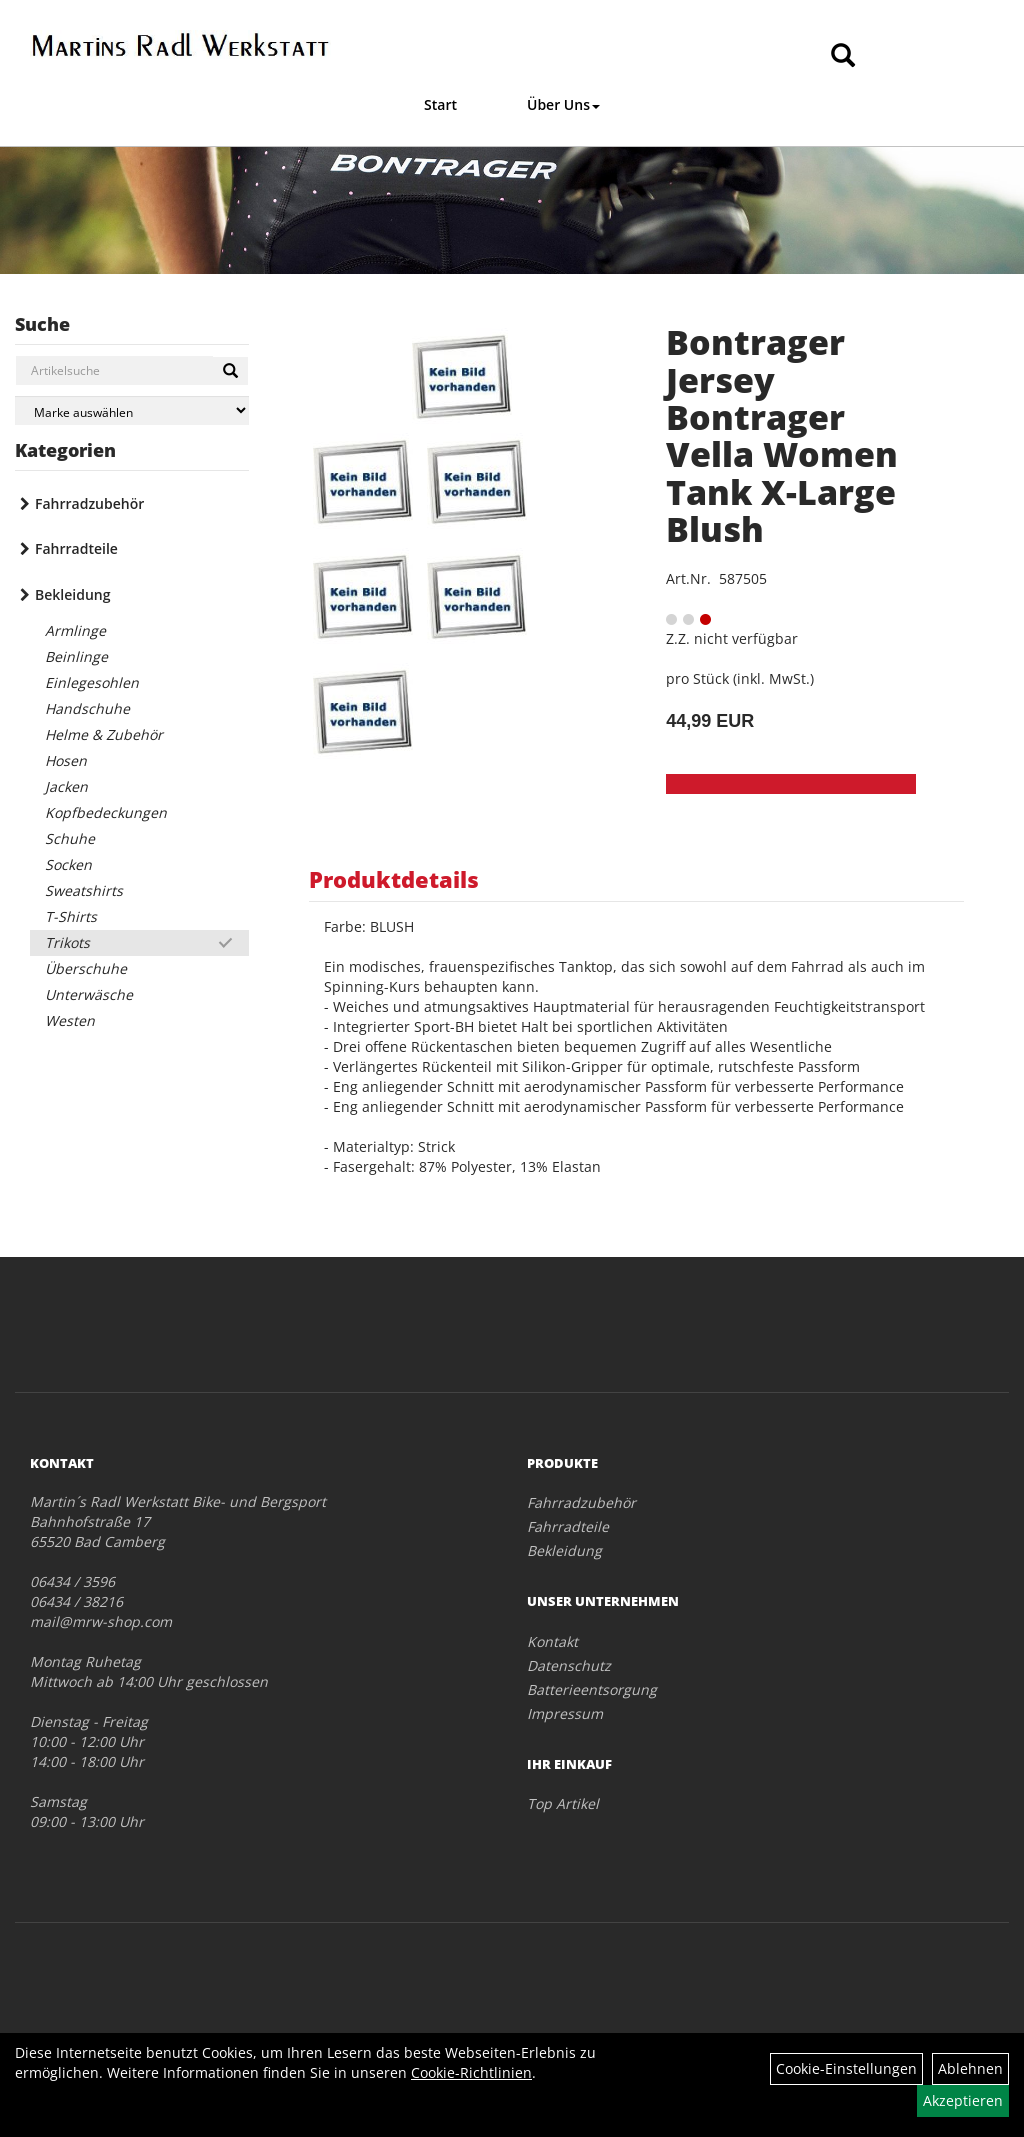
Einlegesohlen (92, 682)
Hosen (66, 760)
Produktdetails (394, 879)
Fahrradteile (76, 548)
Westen (70, 1020)
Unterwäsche (89, 994)
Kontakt (552, 1641)
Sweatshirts (84, 890)
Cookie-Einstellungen (846, 2068)
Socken (68, 864)
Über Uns (563, 104)
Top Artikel (563, 1803)
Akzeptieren (963, 2100)
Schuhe (70, 838)
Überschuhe (86, 968)
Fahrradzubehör (89, 503)
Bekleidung (72, 594)
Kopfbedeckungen (106, 812)
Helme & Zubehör (104, 734)
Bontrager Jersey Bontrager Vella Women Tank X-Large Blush (782, 435)
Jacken (66, 786)
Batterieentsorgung (592, 1689)
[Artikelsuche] (843, 56)
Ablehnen (970, 2068)
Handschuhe (87, 708)
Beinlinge (76, 656)
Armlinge (75, 630)
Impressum (565, 1713)
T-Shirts (71, 916)
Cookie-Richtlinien (471, 2072)
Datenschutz (569, 1665)
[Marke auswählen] (132, 410)
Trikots (67, 942)
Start (440, 104)
